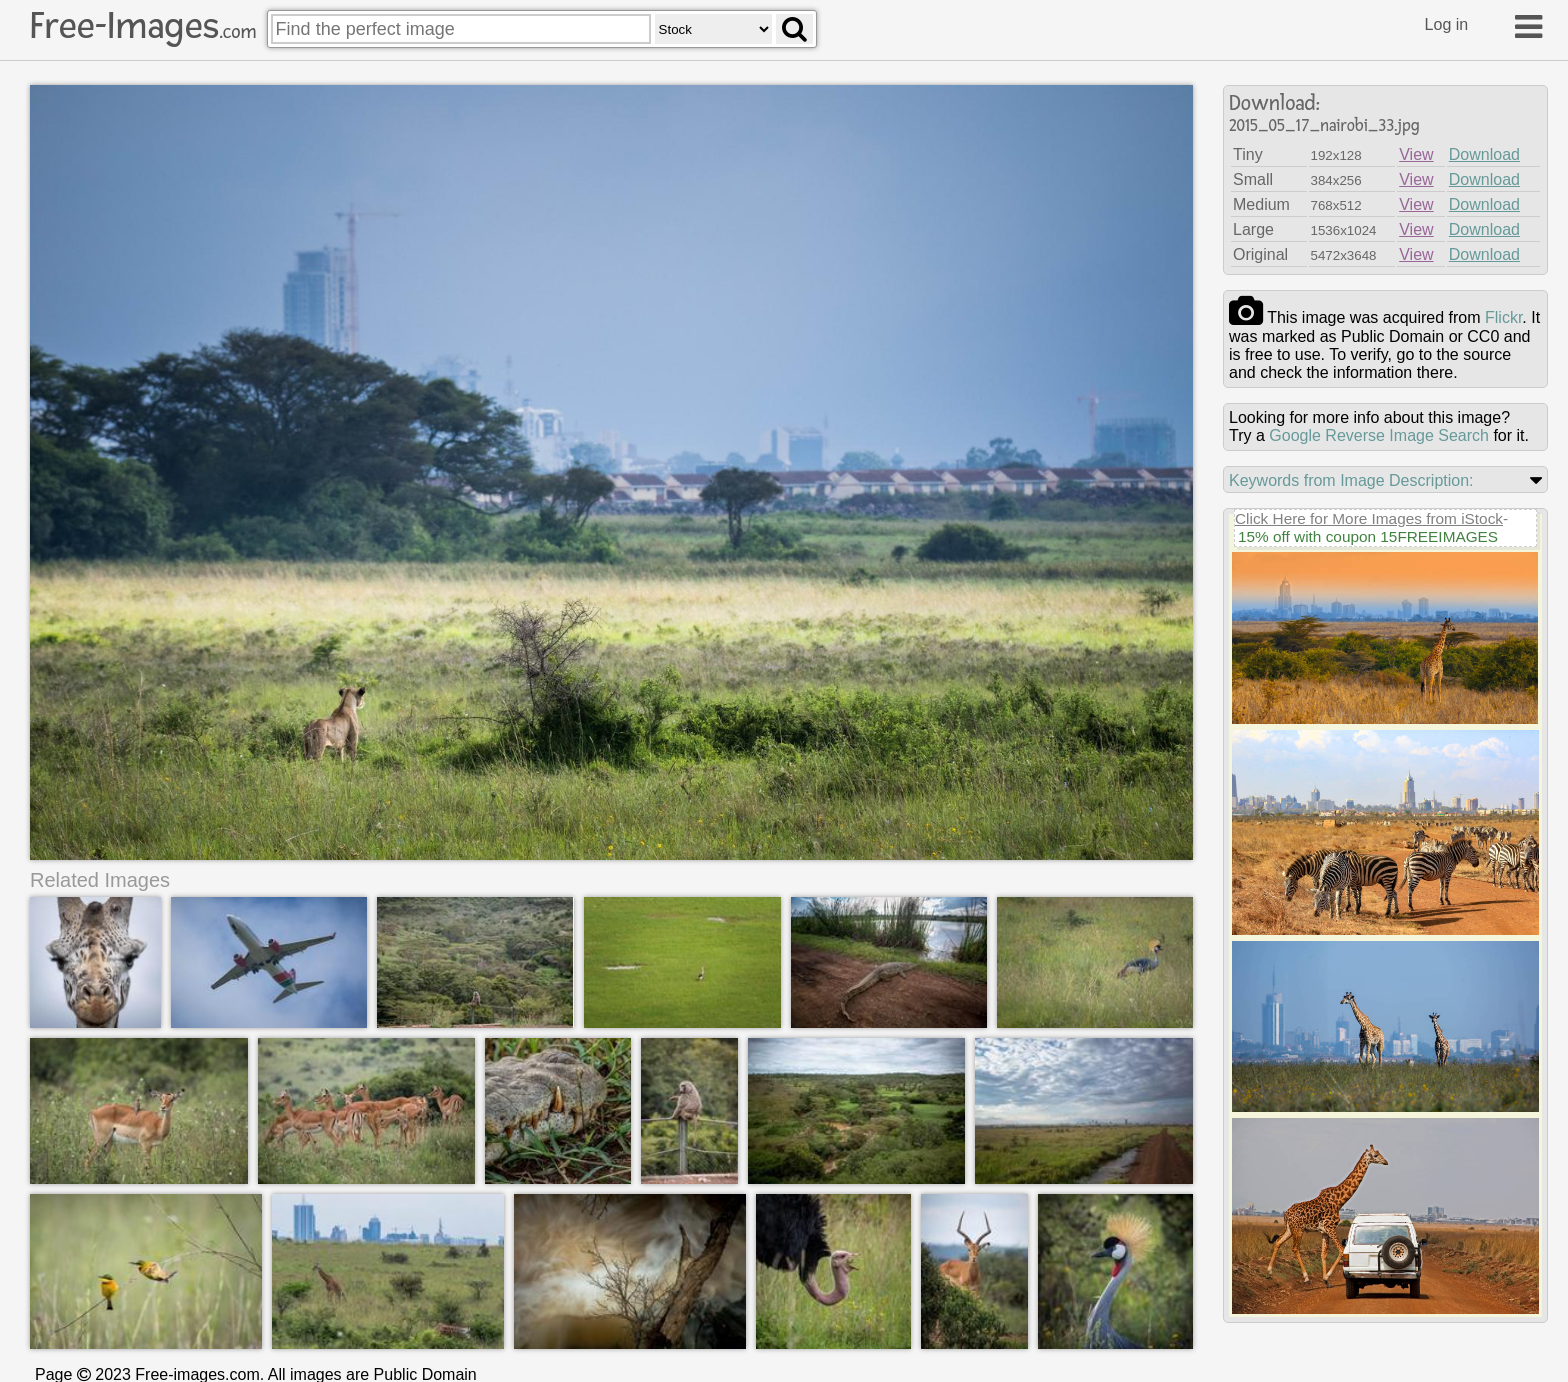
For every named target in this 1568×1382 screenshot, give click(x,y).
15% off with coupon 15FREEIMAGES (1368, 536)
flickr (1503, 317)
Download (1484, 154)
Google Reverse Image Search (1379, 435)
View (1416, 154)
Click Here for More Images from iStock (1369, 518)
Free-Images (143, 26)
